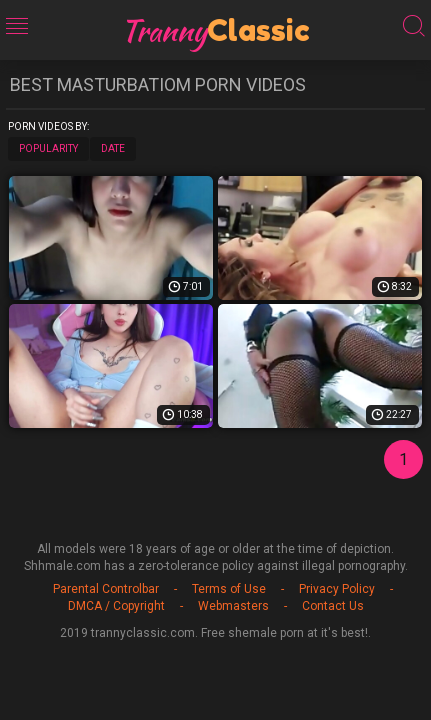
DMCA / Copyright (116, 606)
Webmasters (233, 606)
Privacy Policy (337, 589)
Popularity (48, 148)
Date (113, 148)
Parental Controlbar (106, 589)
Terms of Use (229, 589)
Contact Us (333, 606)
